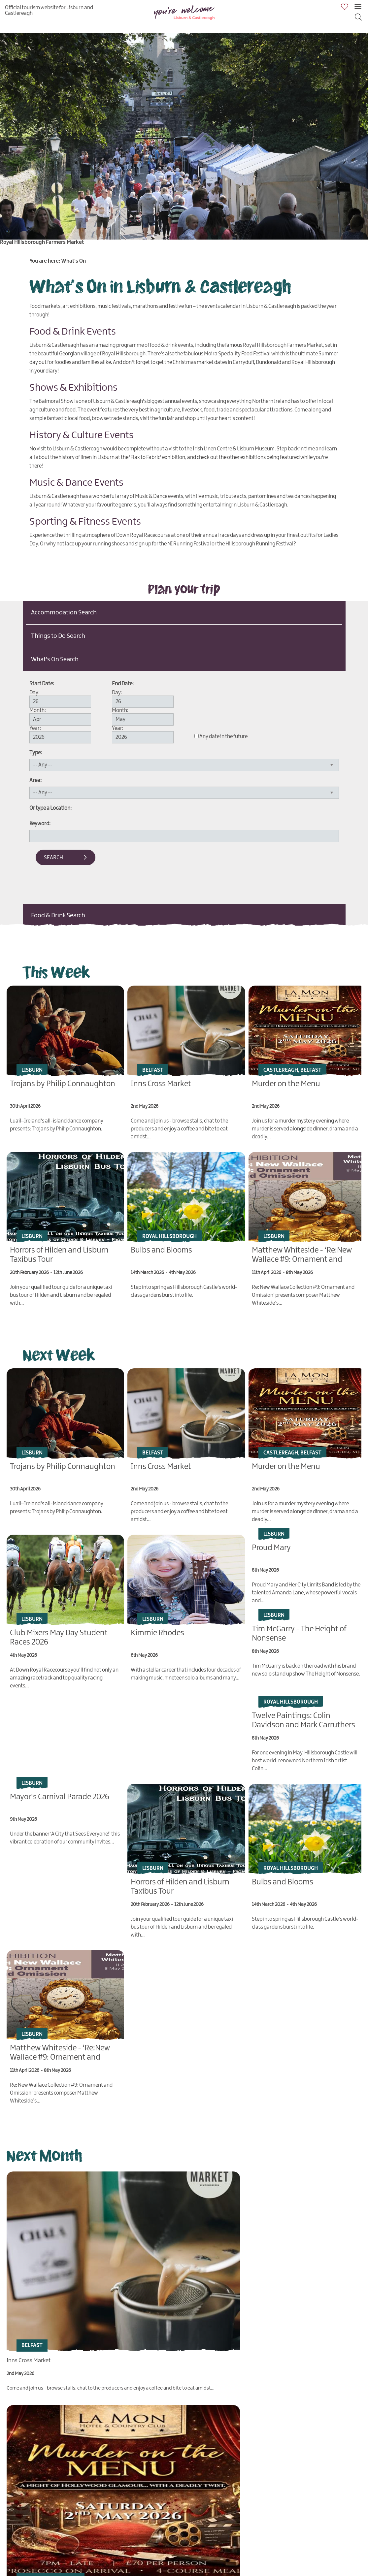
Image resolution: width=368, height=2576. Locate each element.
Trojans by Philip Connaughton (62, 1083)
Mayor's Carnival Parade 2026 (59, 1793)
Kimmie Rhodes (157, 1628)
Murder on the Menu (286, 1083)
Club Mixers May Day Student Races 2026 (56, 2497)
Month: (37, 710)
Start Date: (41, 684)
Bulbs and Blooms (161, 1248)
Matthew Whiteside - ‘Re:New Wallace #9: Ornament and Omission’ (302, 1257)
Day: (34, 693)
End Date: (123, 684)
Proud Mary (271, 1544)
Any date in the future (223, 736)
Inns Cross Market (161, 1083)
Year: (35, 728)
